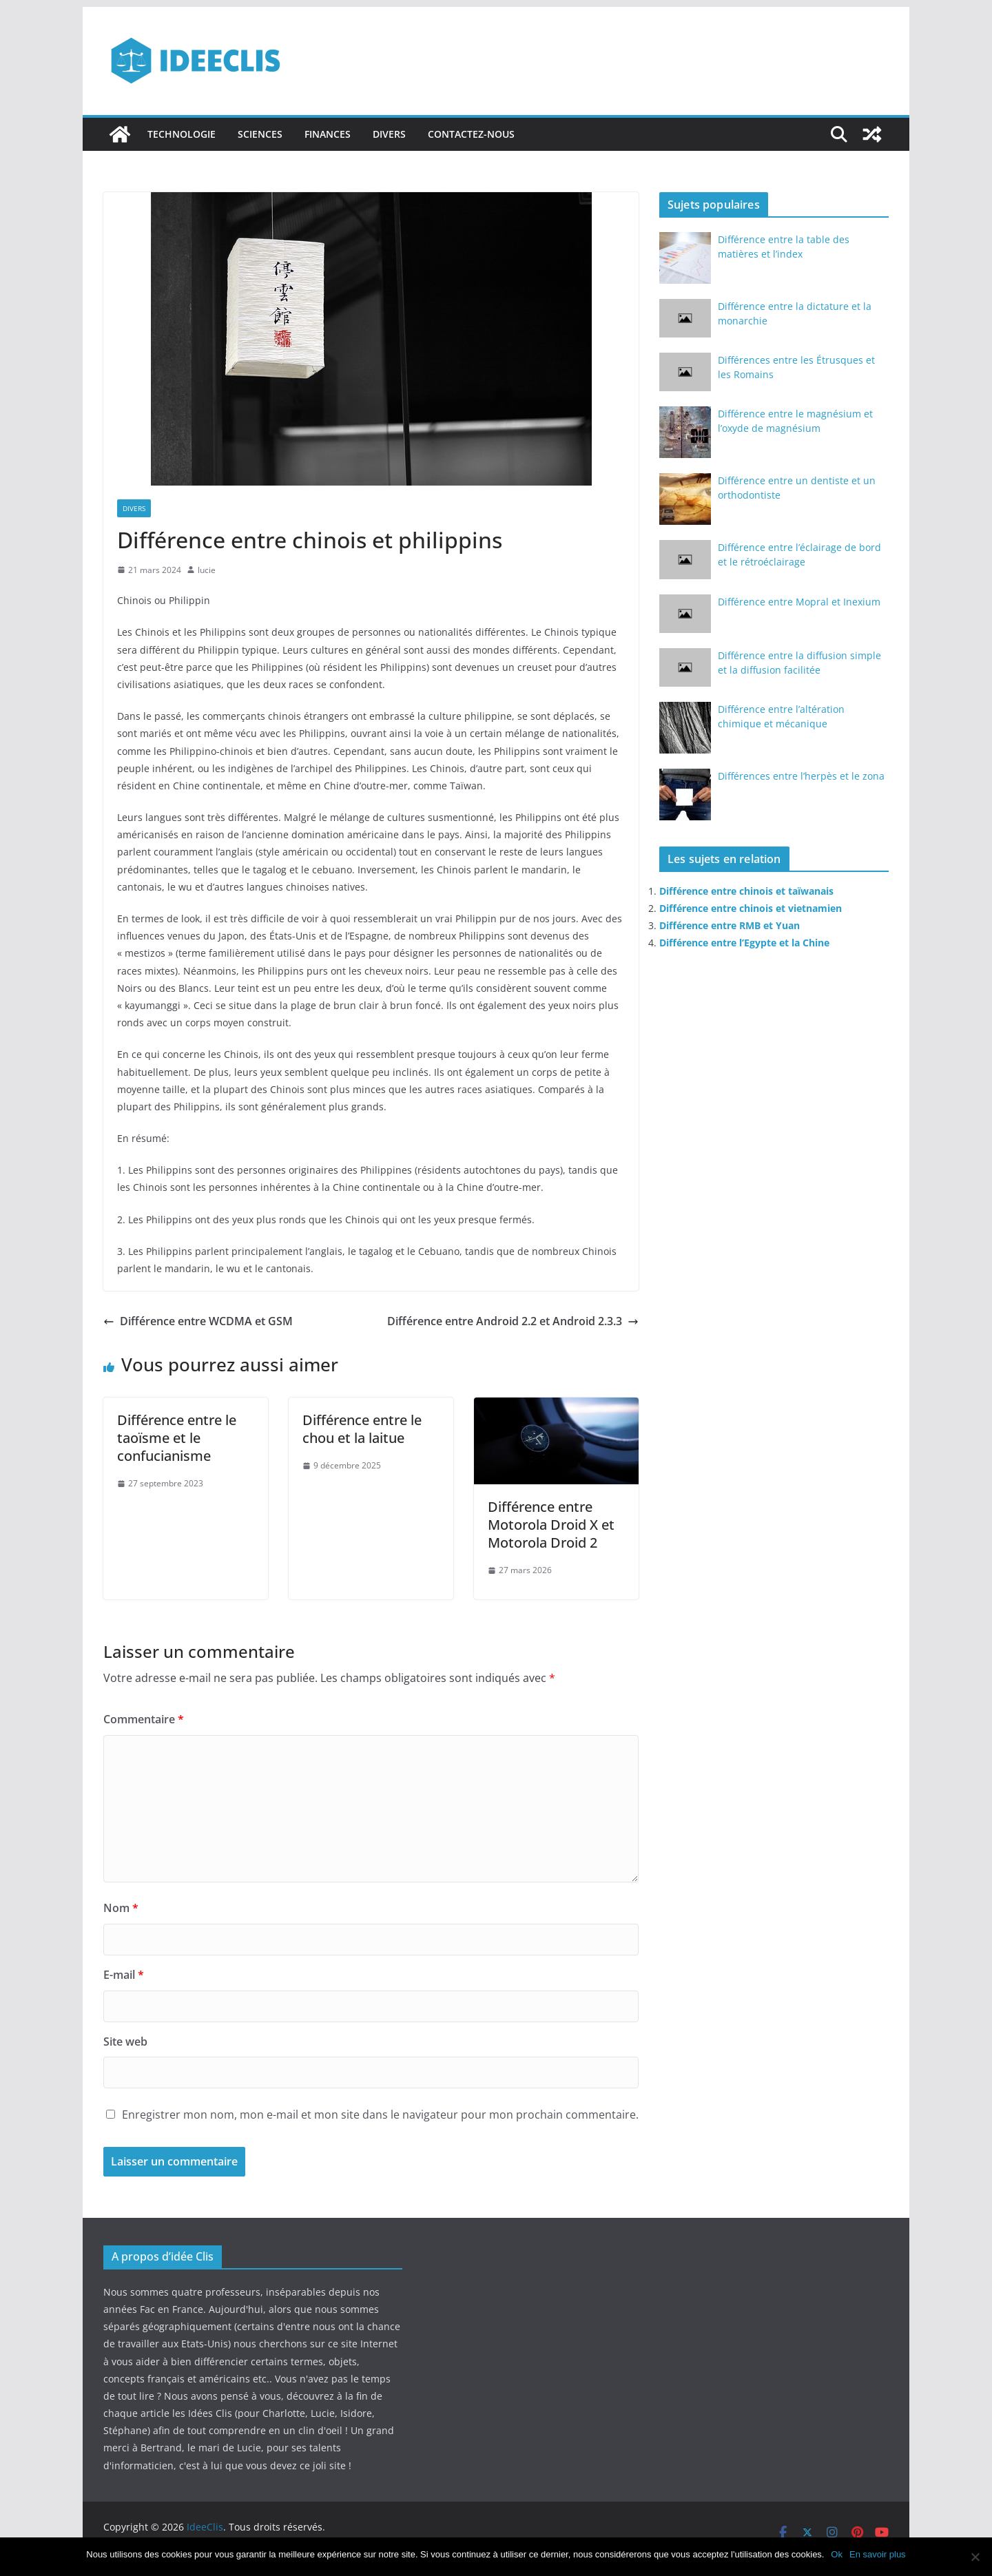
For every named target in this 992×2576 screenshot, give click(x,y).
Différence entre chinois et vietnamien (750, 908)
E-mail (123, 1974)
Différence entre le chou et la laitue (362, 1429)
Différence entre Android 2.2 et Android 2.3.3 (513, 1321)
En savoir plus (877, 2554)
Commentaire (143, 1719)
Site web (125, 2041)
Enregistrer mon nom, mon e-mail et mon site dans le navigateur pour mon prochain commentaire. (380, 2114)
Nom (120, 1907)
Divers (389, 134)
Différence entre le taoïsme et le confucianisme (176, 1438)
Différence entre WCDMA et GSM (198, 1321)
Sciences (260, 134)
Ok (837, 2554)
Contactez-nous (471, 134)
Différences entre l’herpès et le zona (801, 775)
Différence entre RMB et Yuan (729, 925)
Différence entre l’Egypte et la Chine (744, 942)
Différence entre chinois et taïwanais (746, 890)
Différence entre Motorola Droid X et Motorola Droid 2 (551, 1524)
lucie (207, 570)
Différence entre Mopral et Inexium (799, 601)
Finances (327, 134)
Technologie (181, 134)
